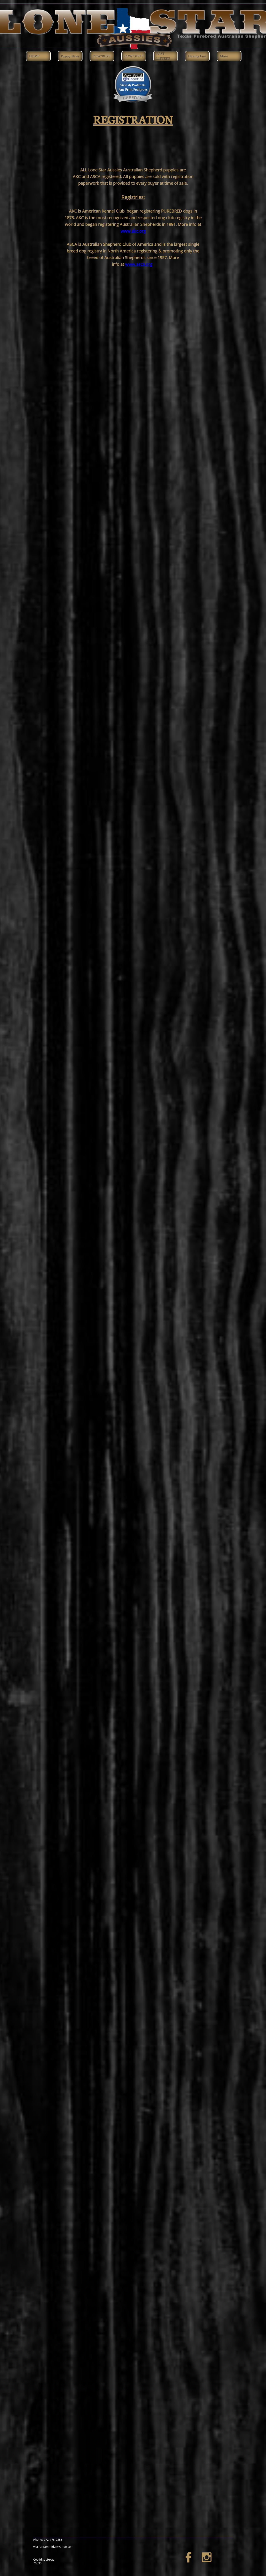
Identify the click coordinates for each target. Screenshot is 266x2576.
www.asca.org (138, 264)
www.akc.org (133, 231)
